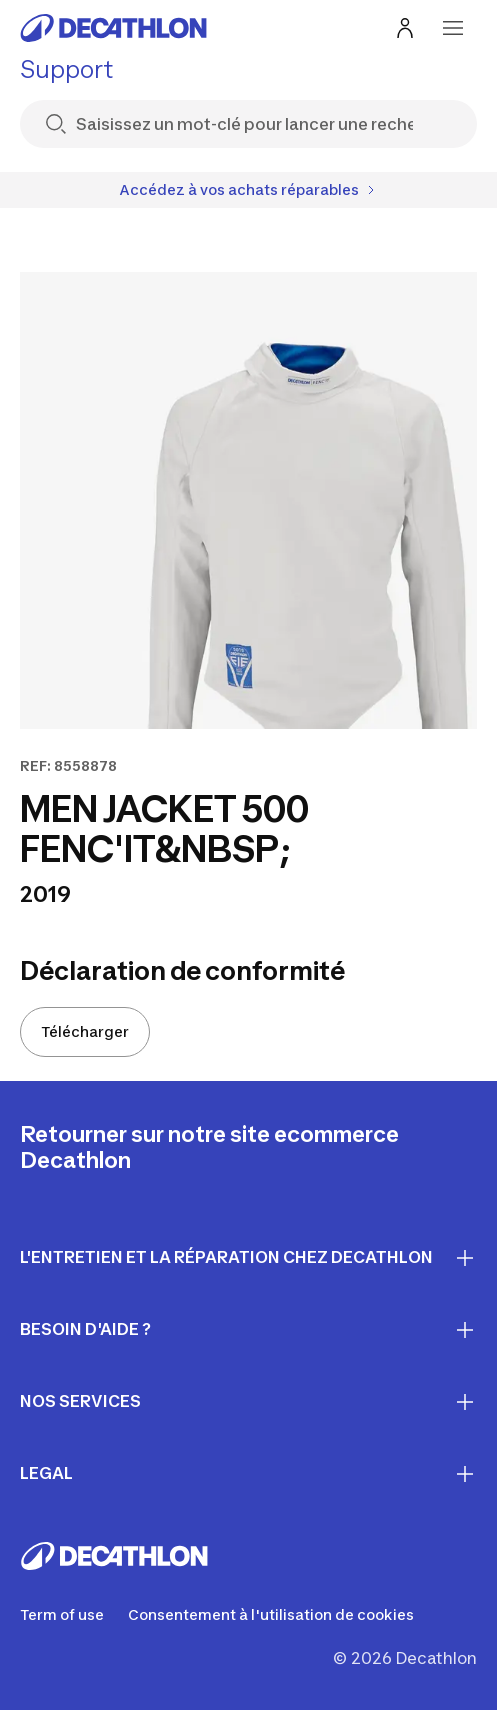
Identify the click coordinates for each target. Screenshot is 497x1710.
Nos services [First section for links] (248, 1402)
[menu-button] (453, 28)
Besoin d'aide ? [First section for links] (248, 1330)
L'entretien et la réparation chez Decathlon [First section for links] (248, 1258)
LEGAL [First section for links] (248, 1474)
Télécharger (85, 1031)
